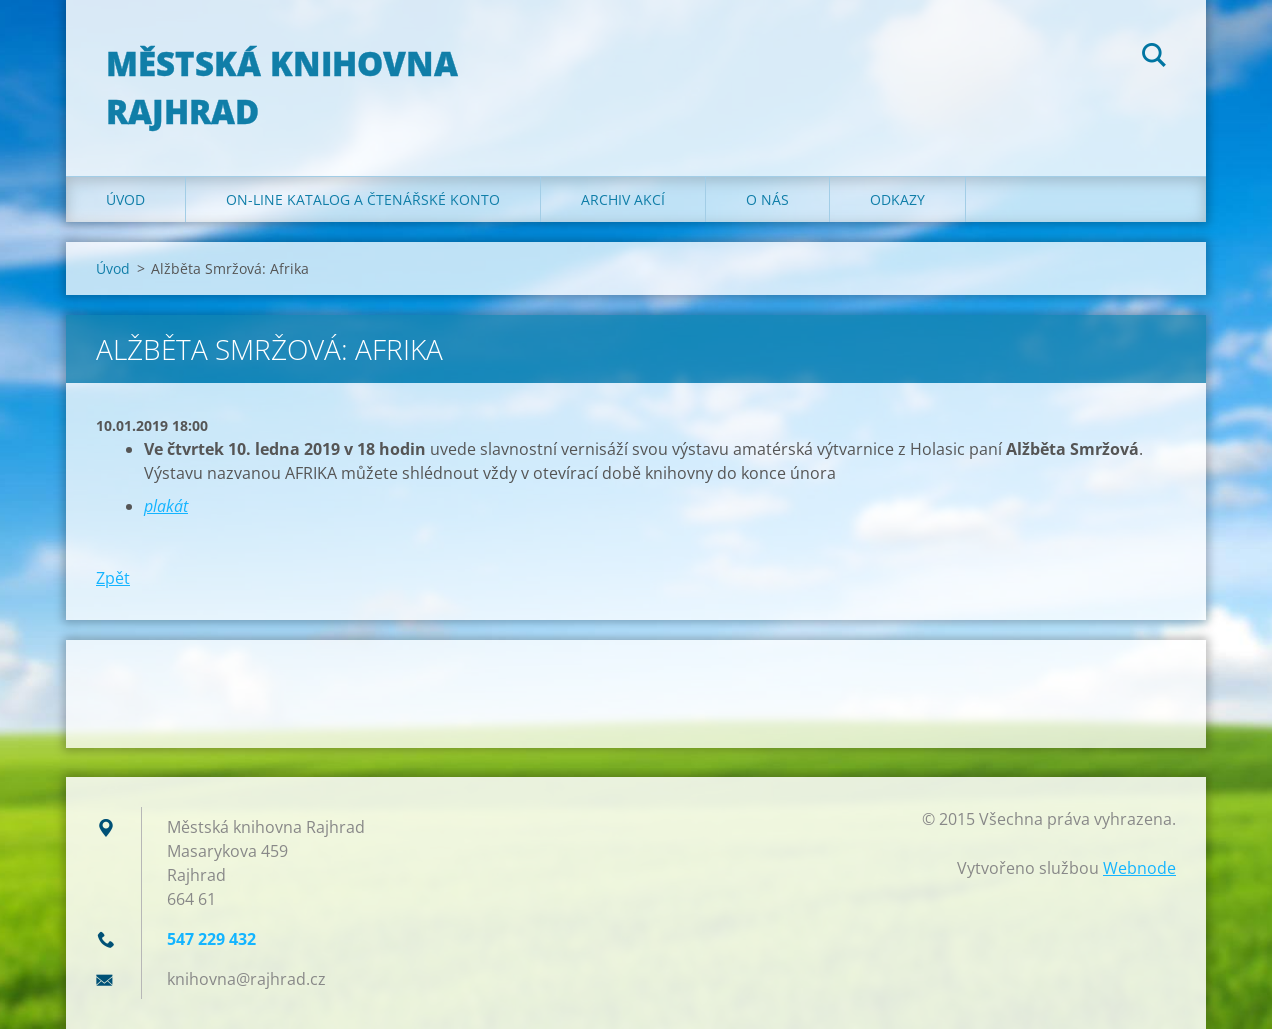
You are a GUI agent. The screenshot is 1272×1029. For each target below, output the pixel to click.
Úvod (125, 199)
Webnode (1139, 868)
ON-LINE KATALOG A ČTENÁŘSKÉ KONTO (363, 199)
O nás (767, 199)
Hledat (1154, 58)
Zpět (113, 578)
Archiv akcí (623, 199)
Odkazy (897, 199)
